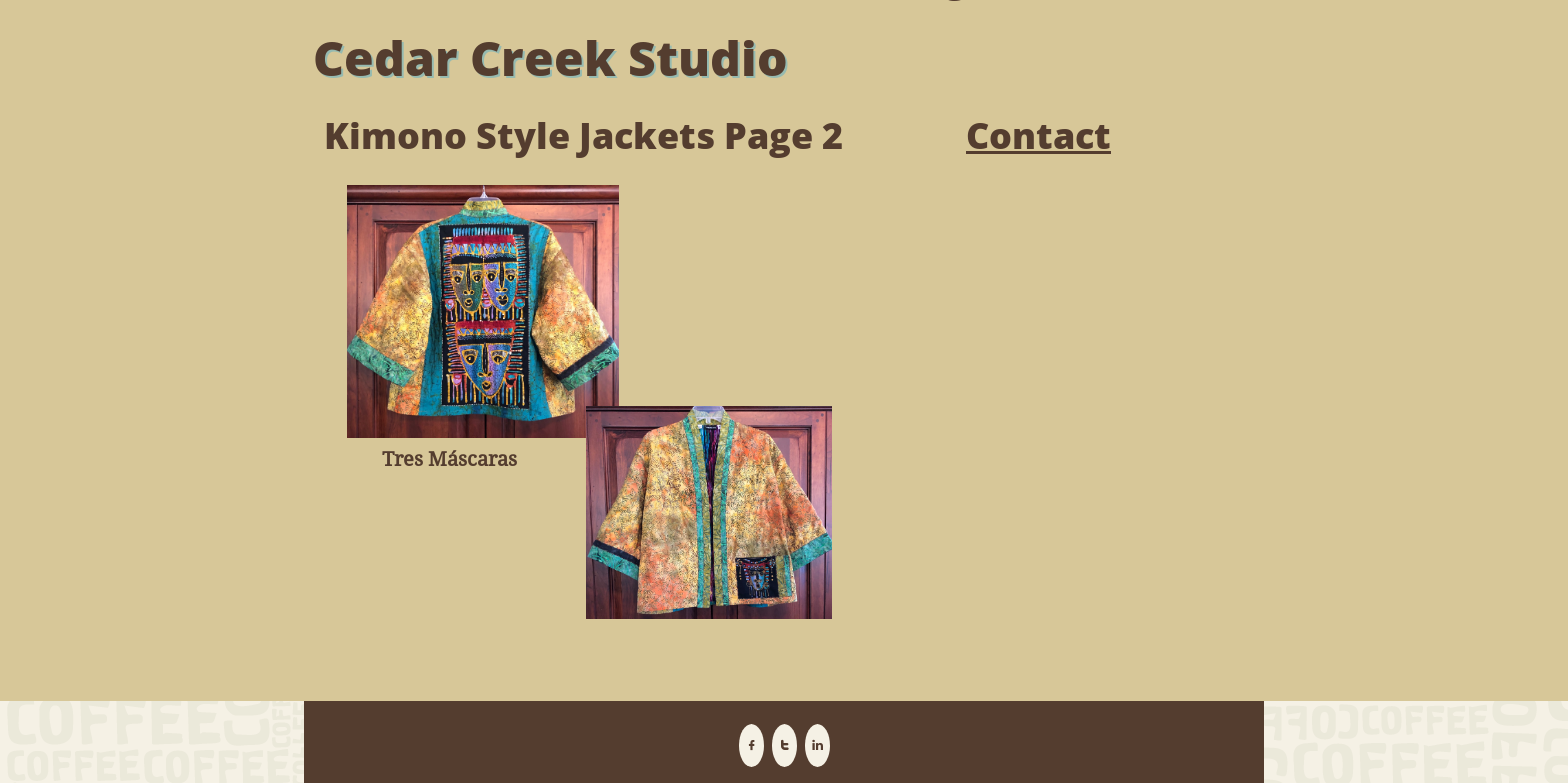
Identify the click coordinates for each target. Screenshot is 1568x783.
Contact (1038, 135)
